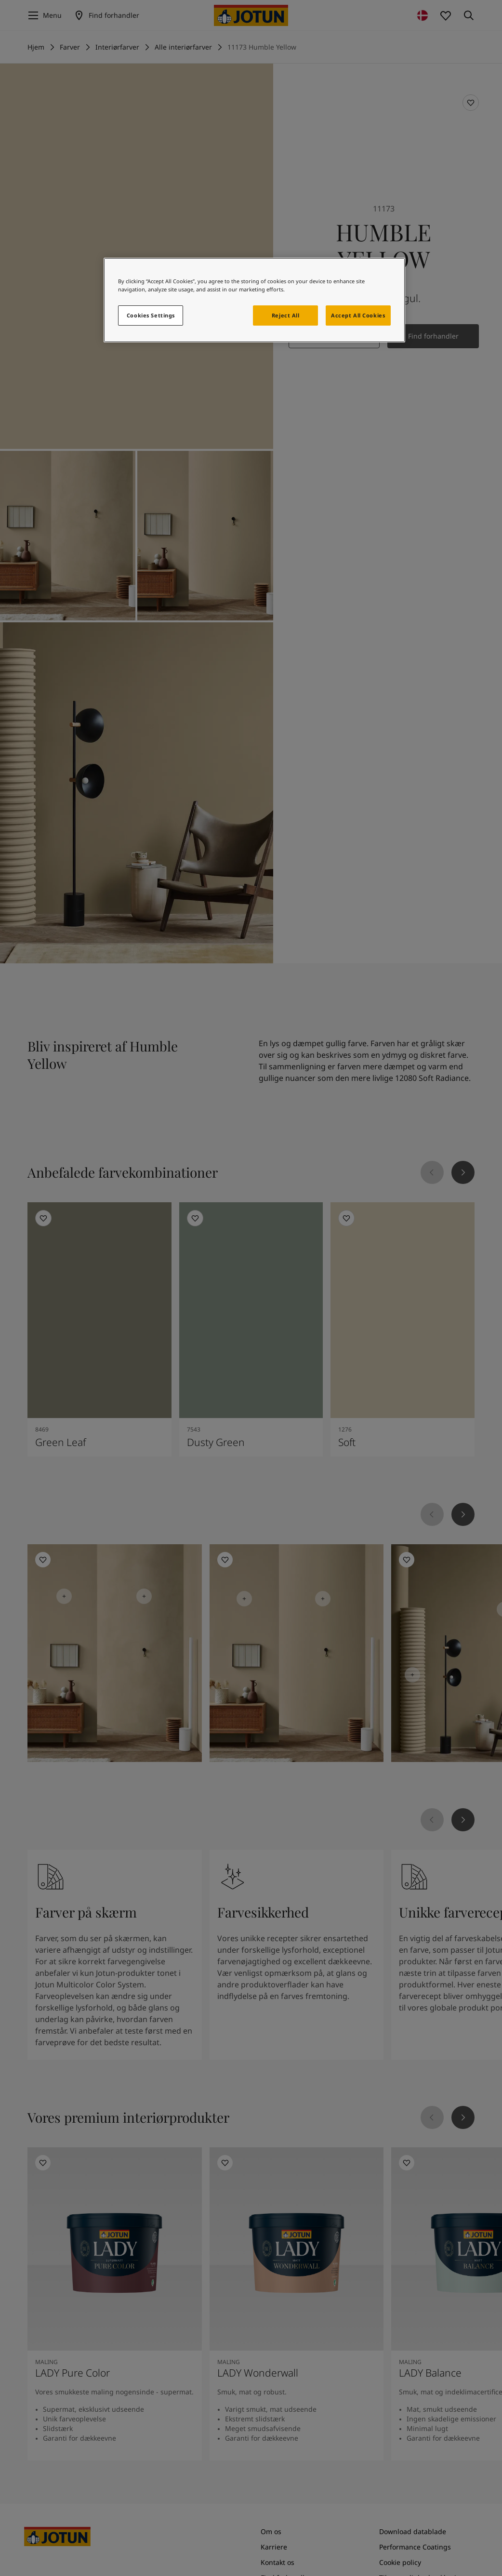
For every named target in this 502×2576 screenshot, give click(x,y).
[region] (254, 300)
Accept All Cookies (358, 315)
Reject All (286, 315)
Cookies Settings (151, 315)
